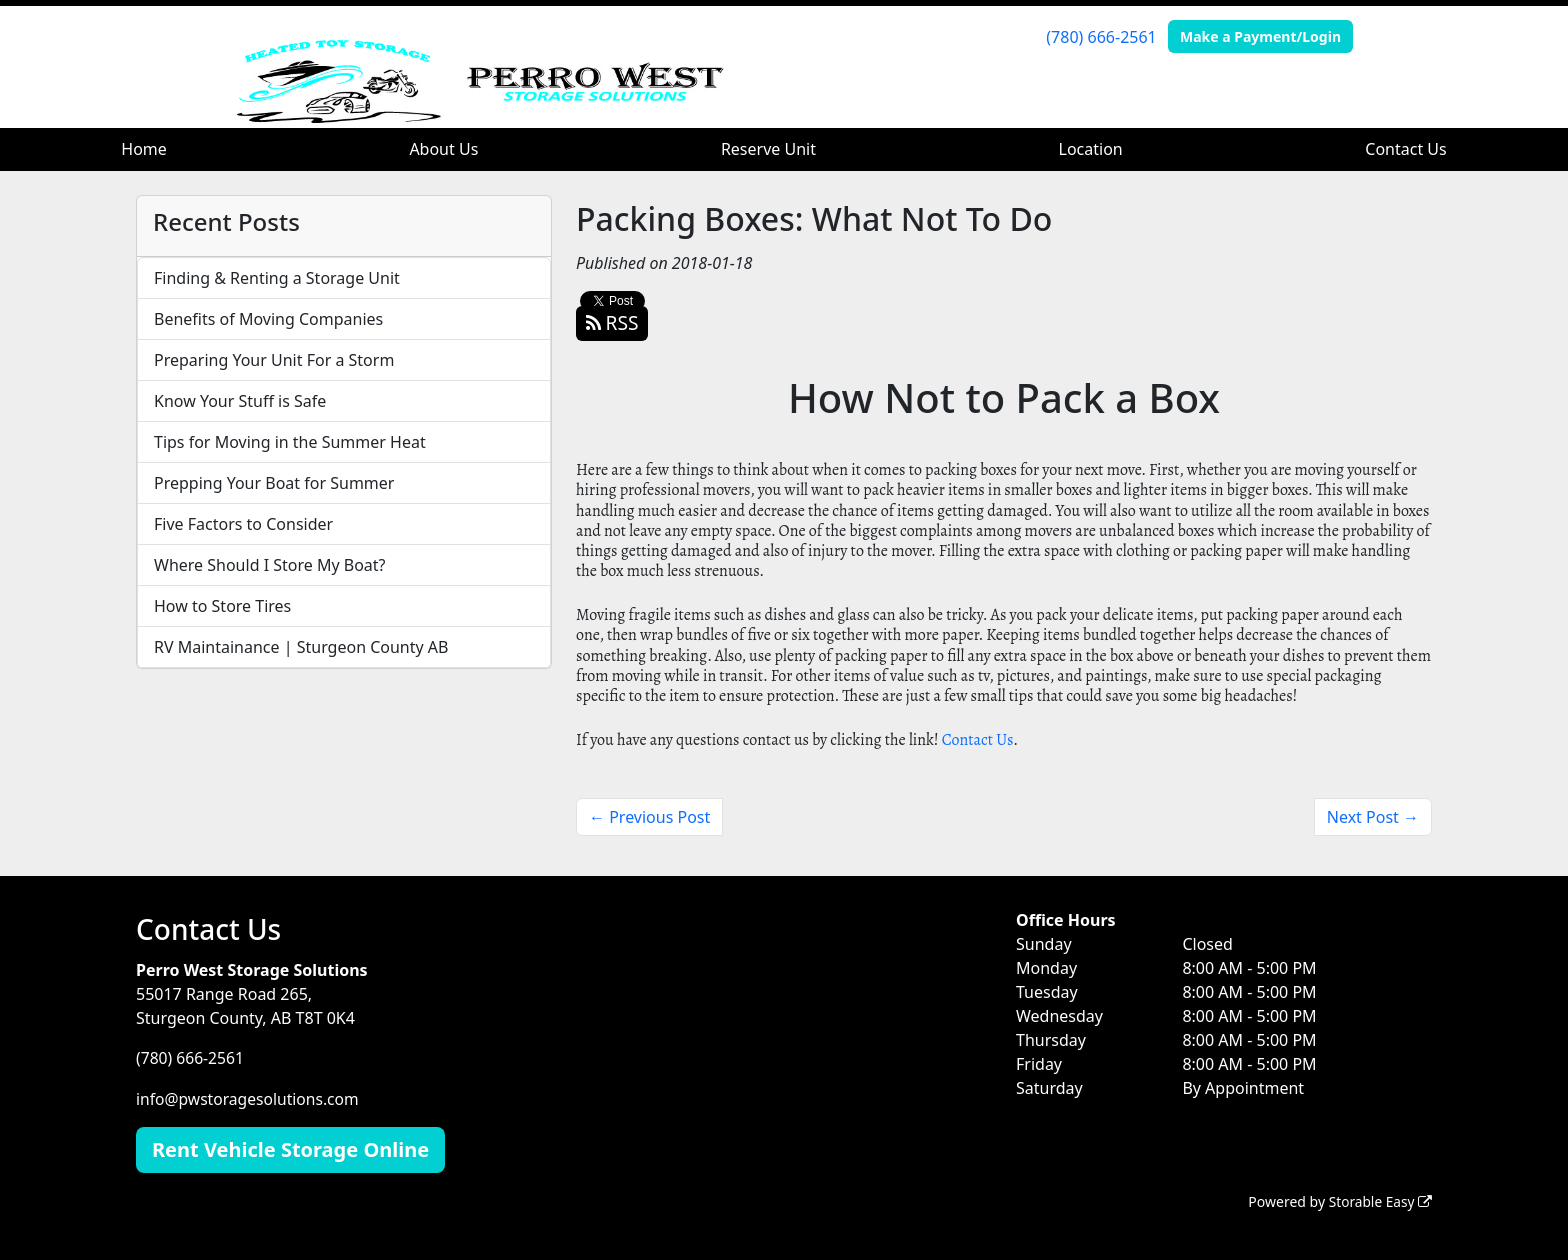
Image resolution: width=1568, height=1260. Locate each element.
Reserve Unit (768, 149)
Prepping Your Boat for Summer (274, 483)
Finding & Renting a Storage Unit (277, 278)
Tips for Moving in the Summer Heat (290, 442)
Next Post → (1373, 817)
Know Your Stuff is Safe (240, 401)
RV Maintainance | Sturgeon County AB (301, 647)
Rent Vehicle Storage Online (290, 1148)
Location (1091, 149)
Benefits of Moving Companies (268, 319)
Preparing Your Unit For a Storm (274, 360)
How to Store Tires (222, 606)
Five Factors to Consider (243, 524)
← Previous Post (649, 817)
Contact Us (1405, 149)
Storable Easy (1379, 1200)
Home (144, 149)
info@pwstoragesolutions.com (250, 1098)
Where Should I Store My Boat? (270, 565)
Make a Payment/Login (1260, 36)
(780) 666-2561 (1101, 37)
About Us (443, 149)
